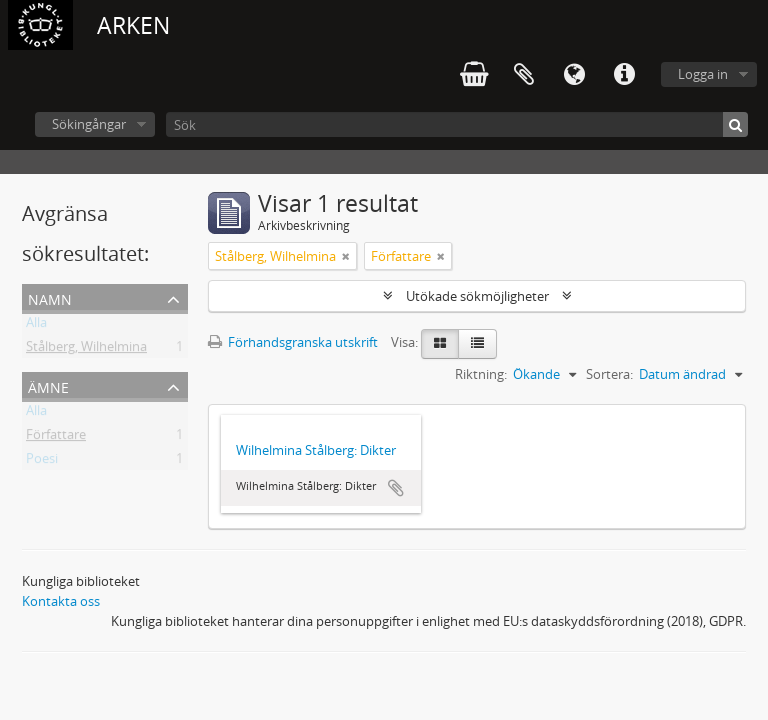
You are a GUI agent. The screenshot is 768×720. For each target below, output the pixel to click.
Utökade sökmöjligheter (477, 296)
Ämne (48, 385)
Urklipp (524, 75)
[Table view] (477, 344)
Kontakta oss (61, 601)
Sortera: (609, 374)
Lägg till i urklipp (396, 488)
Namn (50, 297)
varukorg (474, 75)
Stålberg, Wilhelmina (86, 350)
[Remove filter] (346, 256)
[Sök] (457, 124)
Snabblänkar (624, 75)
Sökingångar (89, 124)
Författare (56, 438)
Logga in (703, 74)
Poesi (42, 462)
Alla (36, 326)
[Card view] (440, 344)
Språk (574, 75)
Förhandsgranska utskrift (293, 342)
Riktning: (481, 374)
